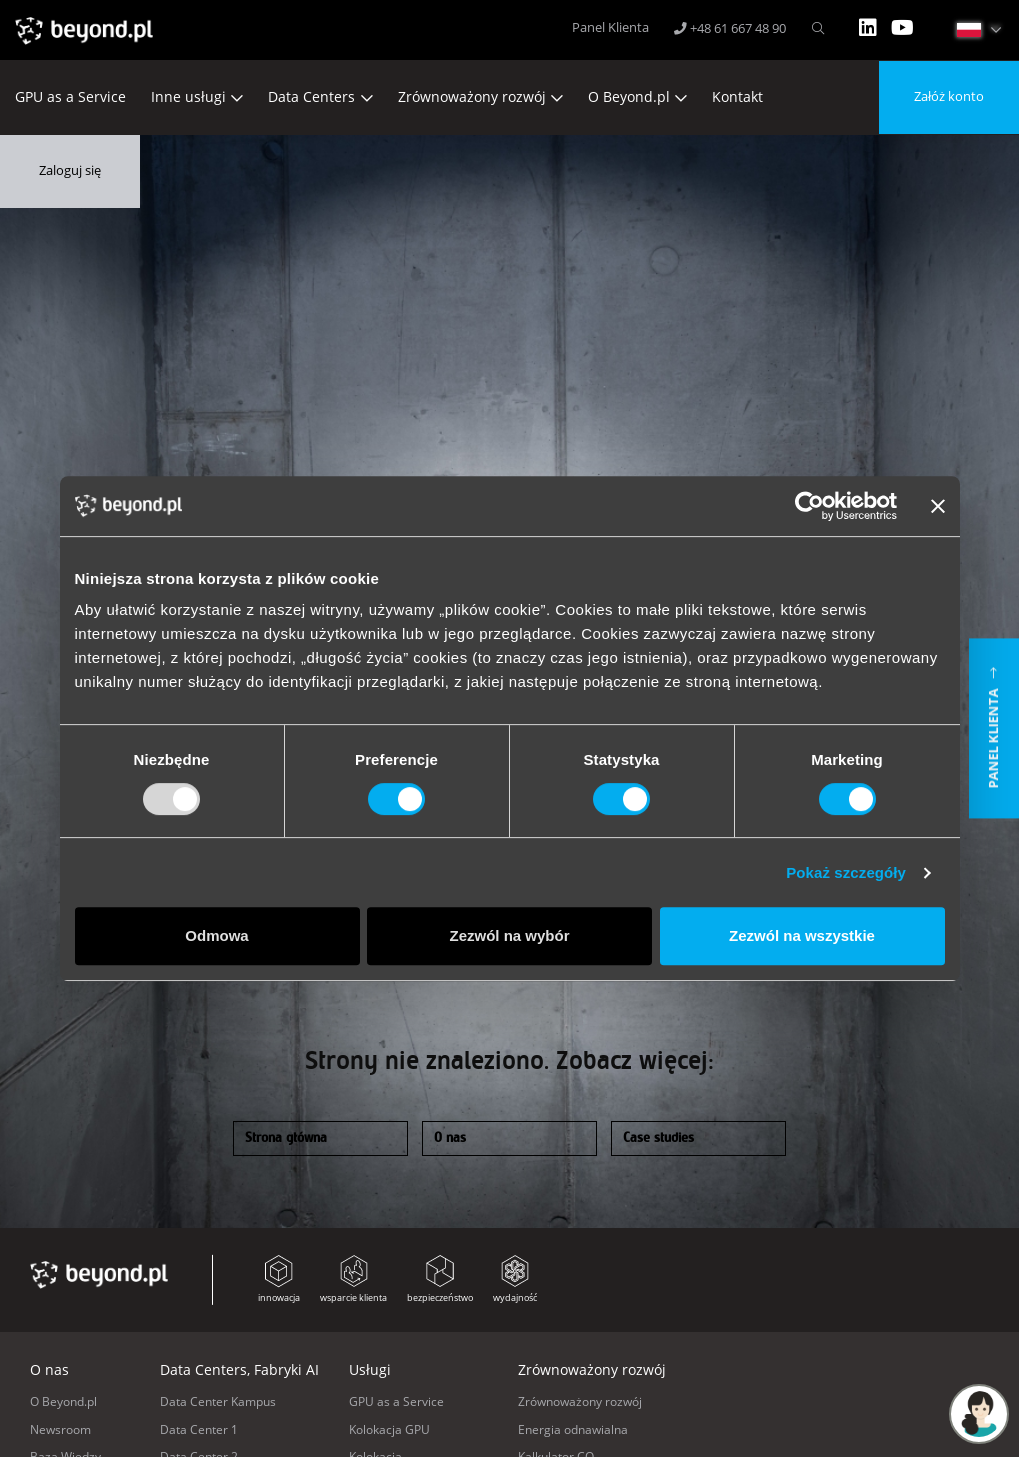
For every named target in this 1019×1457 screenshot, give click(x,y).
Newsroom (60, 1429)
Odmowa (216, 935)
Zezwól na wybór (509, 935)
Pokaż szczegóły (846, 872)
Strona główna (286, 1138)
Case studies (658, 1138)
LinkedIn (868, 28)
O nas (450, 1138)
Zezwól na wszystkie (802, 935)
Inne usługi (188, 97)
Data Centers (311, 97)
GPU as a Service (70, 97)
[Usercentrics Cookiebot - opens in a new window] (809, 506)
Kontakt (737, 97)
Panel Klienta (610, 27)
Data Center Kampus (218, 1401)
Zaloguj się (70, 170)
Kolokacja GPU (389, 1429)
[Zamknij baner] (938, 506)
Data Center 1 (199, 1429)
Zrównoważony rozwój (472, 97)
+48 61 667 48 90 (730, 28)
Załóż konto (949, 96)
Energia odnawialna (573, 1429)
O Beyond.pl (629, 97)
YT (902, 28)
